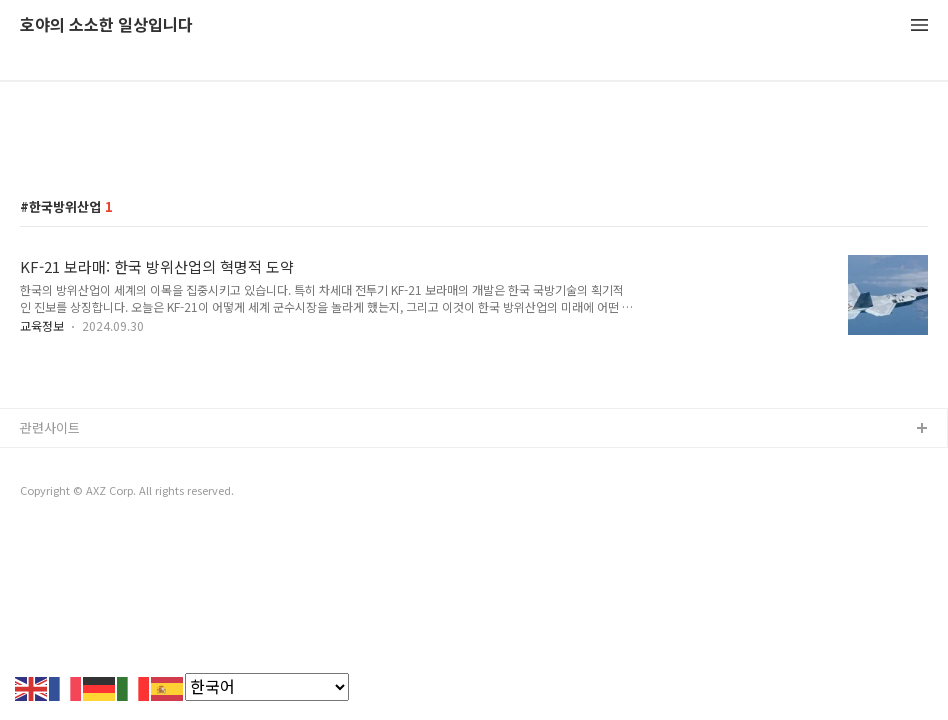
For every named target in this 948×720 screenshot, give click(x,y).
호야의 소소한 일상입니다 (106, 25)
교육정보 (42, 325)
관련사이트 (50, 427)
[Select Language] (267, 687)
